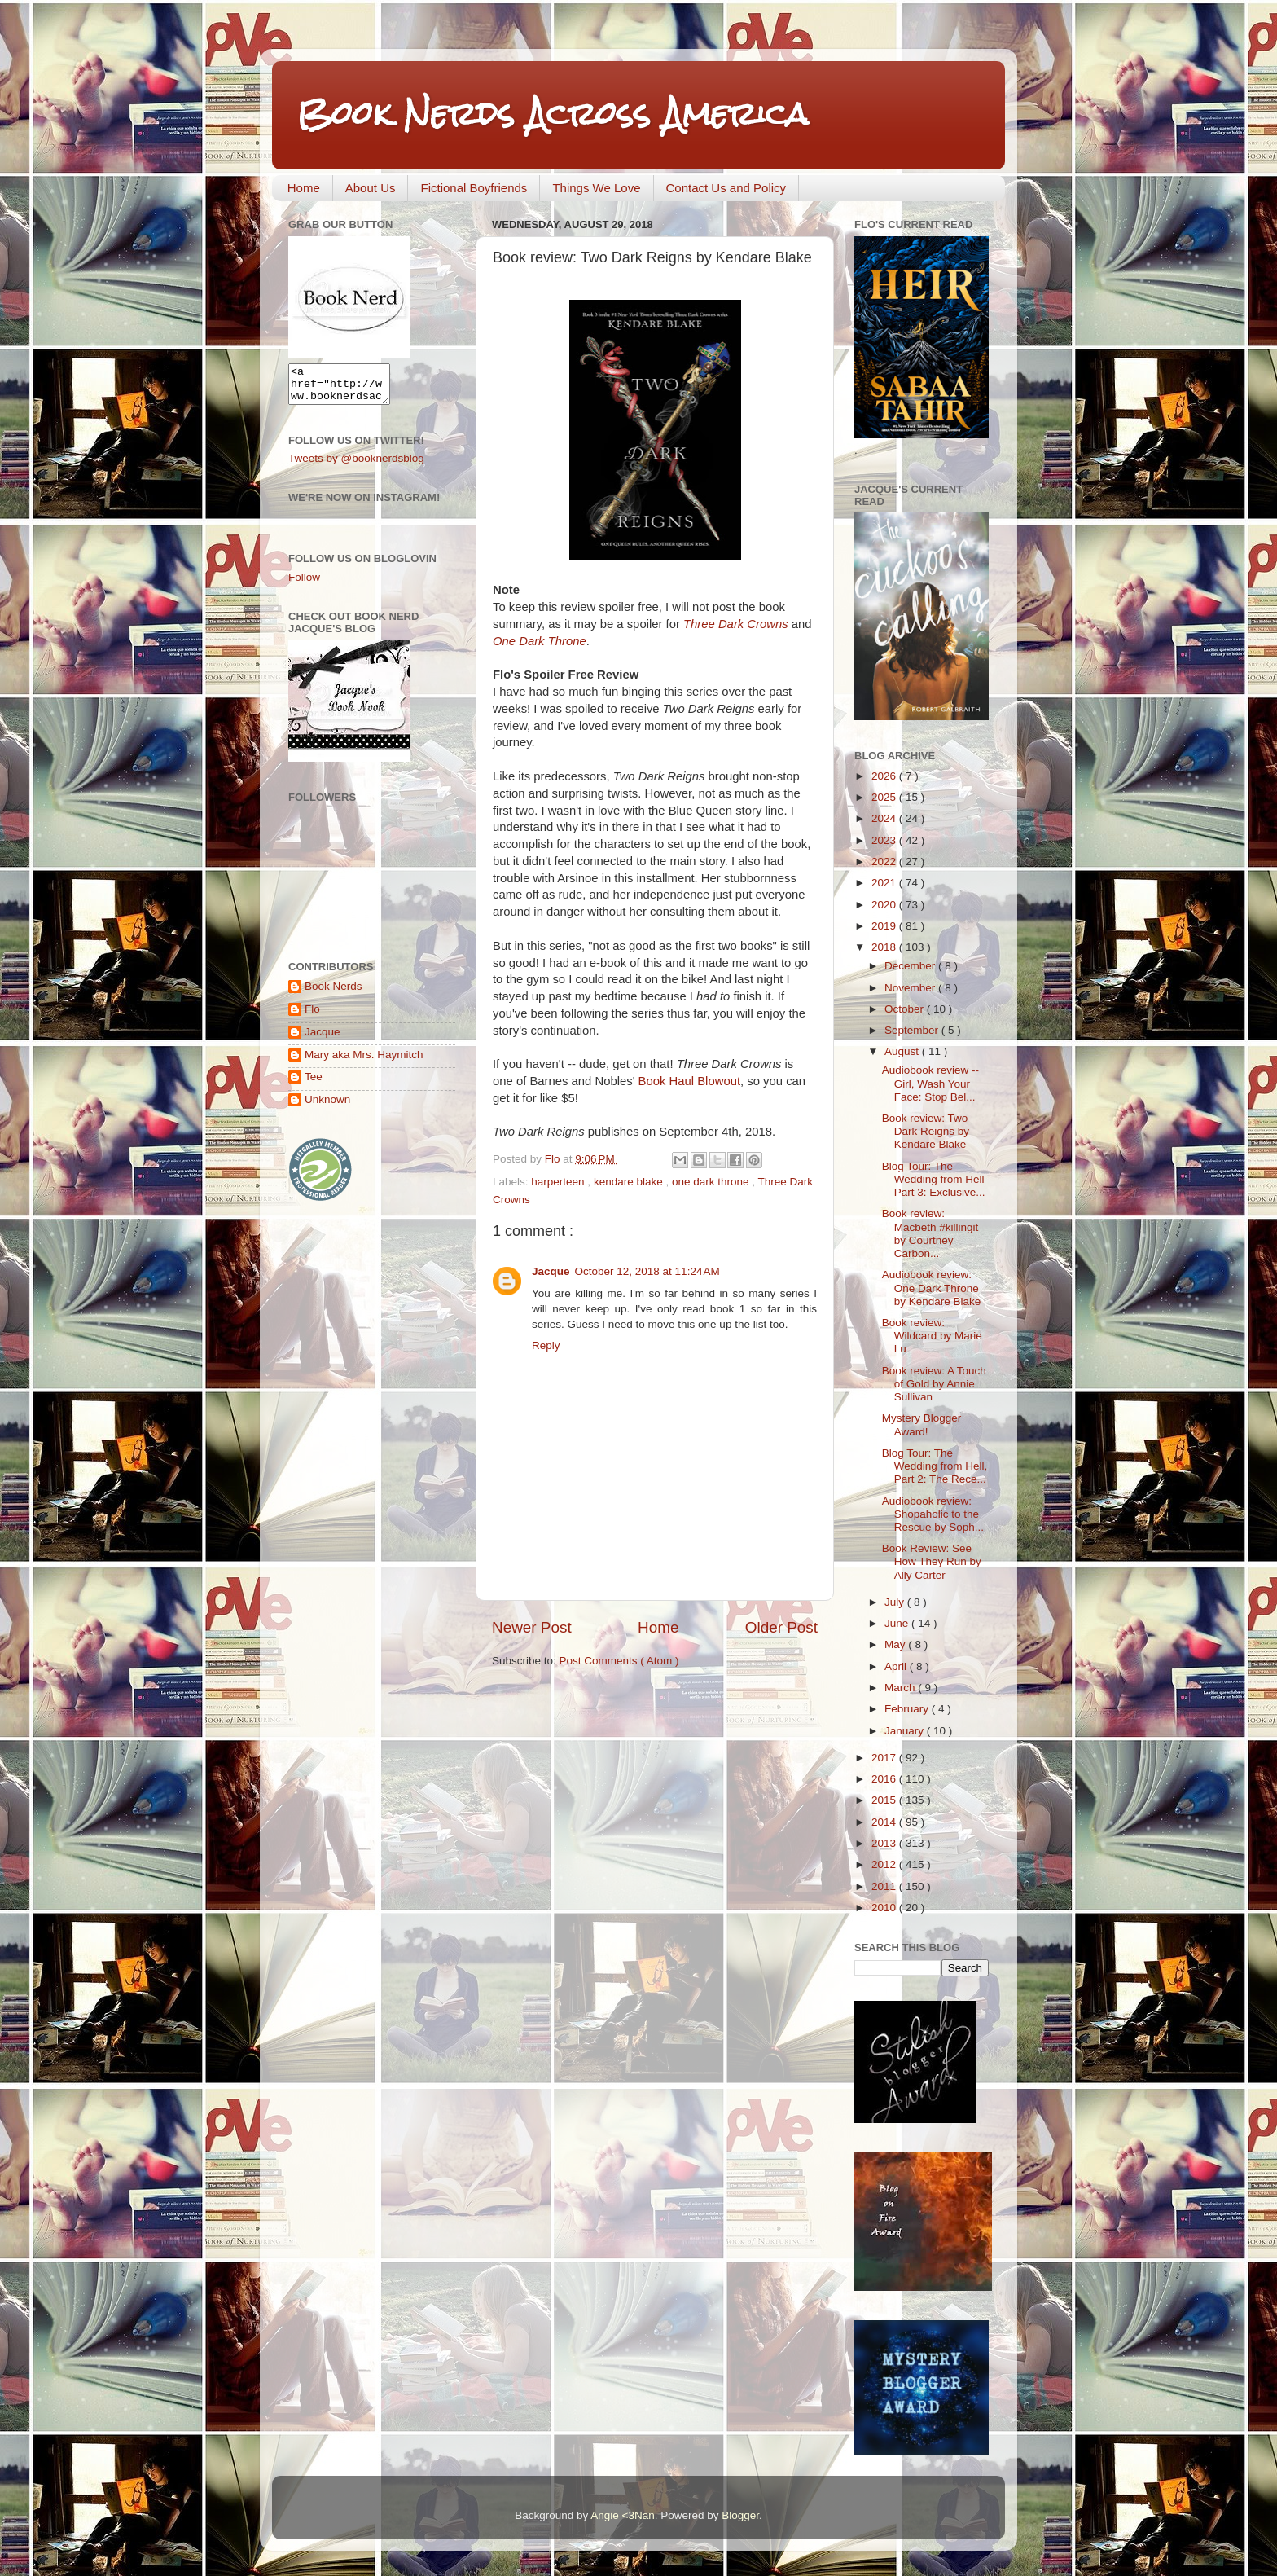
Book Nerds (333, 993)
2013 (885, 1843)
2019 (885, 926)
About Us (370, 188)
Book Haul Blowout (689, 1081)
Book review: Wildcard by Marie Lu (932, 1336)
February (908, 1709)
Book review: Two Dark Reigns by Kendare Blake (925, 1131)
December (911, 966)
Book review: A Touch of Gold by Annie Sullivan (934, 1384)
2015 (885, 1800)
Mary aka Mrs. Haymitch (364, 1062)
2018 (885, 947)
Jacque (551, 1271)
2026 (885, 776)
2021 (885, 883)
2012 (885, 1864)
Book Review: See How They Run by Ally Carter (931, 1561)
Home (303, 188)
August (903, 1051)
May (896, 1644)
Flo (312, 1016)
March (901, 1687)
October (905, 1009)
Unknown (327, 1107)
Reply (546, 1345)
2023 (885, 840)
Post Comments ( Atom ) (619, 1661)
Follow (304, 584)
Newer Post (532, 1627)
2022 (885, 861)
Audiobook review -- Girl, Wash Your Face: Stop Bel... (930, 1083)
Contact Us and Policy (726, 188)
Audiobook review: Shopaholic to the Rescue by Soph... (933, 1514)
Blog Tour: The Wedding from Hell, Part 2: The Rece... (935, 1466)
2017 (885, 1758)
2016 (885, 1779)
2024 (885, 818)
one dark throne (712, 1182)
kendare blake (630, 1182)
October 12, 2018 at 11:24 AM (647, 1271)
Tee (314, 1084)
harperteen (559, 1182)
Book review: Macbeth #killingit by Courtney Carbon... (930, 1233)
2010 (885, 1907)
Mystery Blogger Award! (922, 1424)
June (897, 1623)
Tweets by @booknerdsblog (356, 465)
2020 (885, 905)
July (895, 1602)
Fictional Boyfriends (473, 188)
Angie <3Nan (622, 2515)
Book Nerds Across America (552, 113)
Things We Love (596, 188)
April (897, 1666)
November (911, 988)
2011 (885, 1886)
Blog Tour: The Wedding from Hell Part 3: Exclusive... (933, 1179)
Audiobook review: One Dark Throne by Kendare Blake (931, 1287)
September (912, 1030)
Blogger (740, 2515)
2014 (885, 1822)
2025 (885, 797)
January (905, 1731)
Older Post (781, 1627)
